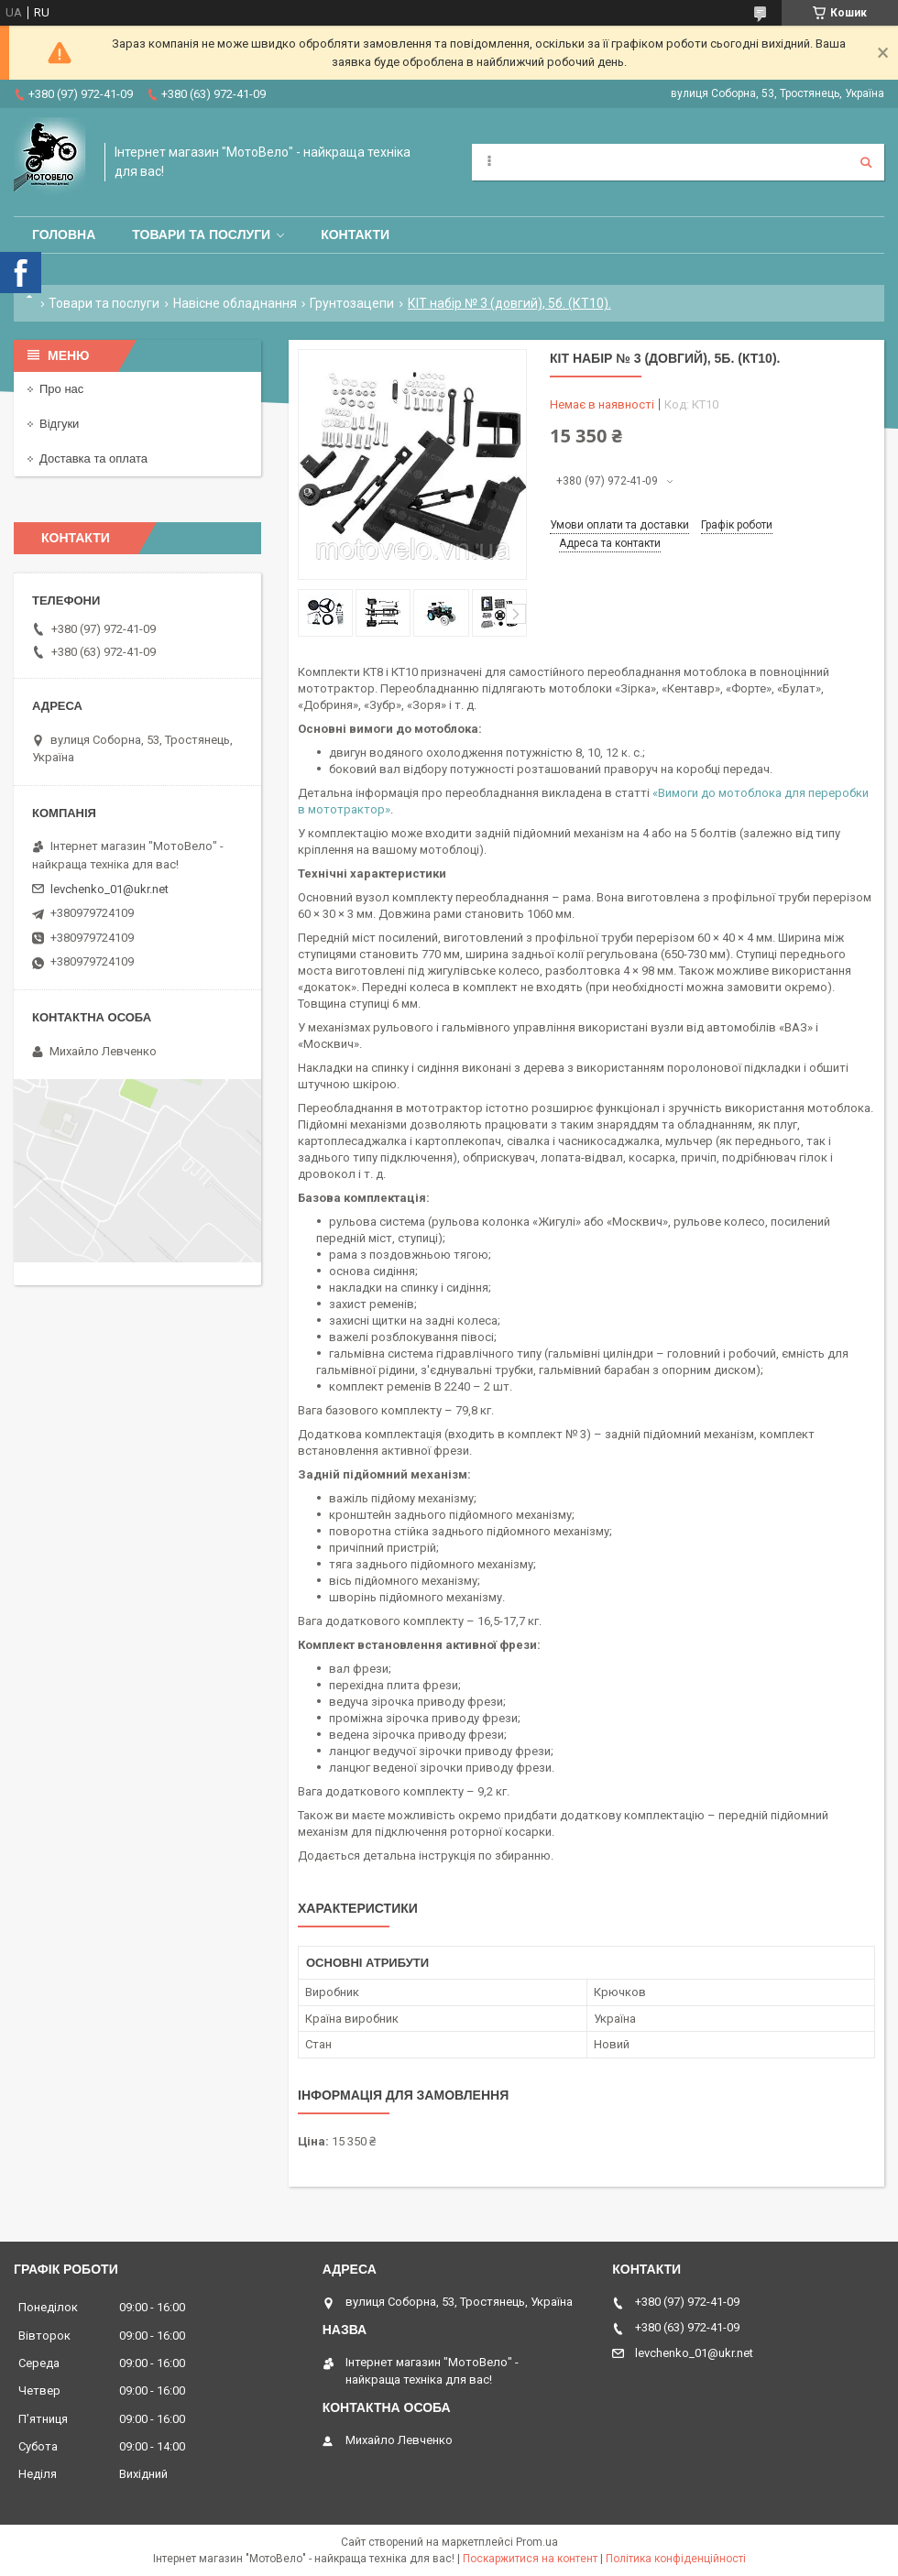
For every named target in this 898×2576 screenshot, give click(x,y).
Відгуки (59, 424)
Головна (63, 234)
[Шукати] (866, 162)
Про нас (61, 389)
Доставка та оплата (93, 458)
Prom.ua (537, 2542)
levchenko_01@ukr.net (109, 889)
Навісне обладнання (235, 303)
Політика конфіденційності (676, 2558)
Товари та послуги (201, 234)
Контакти (355, 234)
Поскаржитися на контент (530, 2558)
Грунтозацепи (352, 303)
